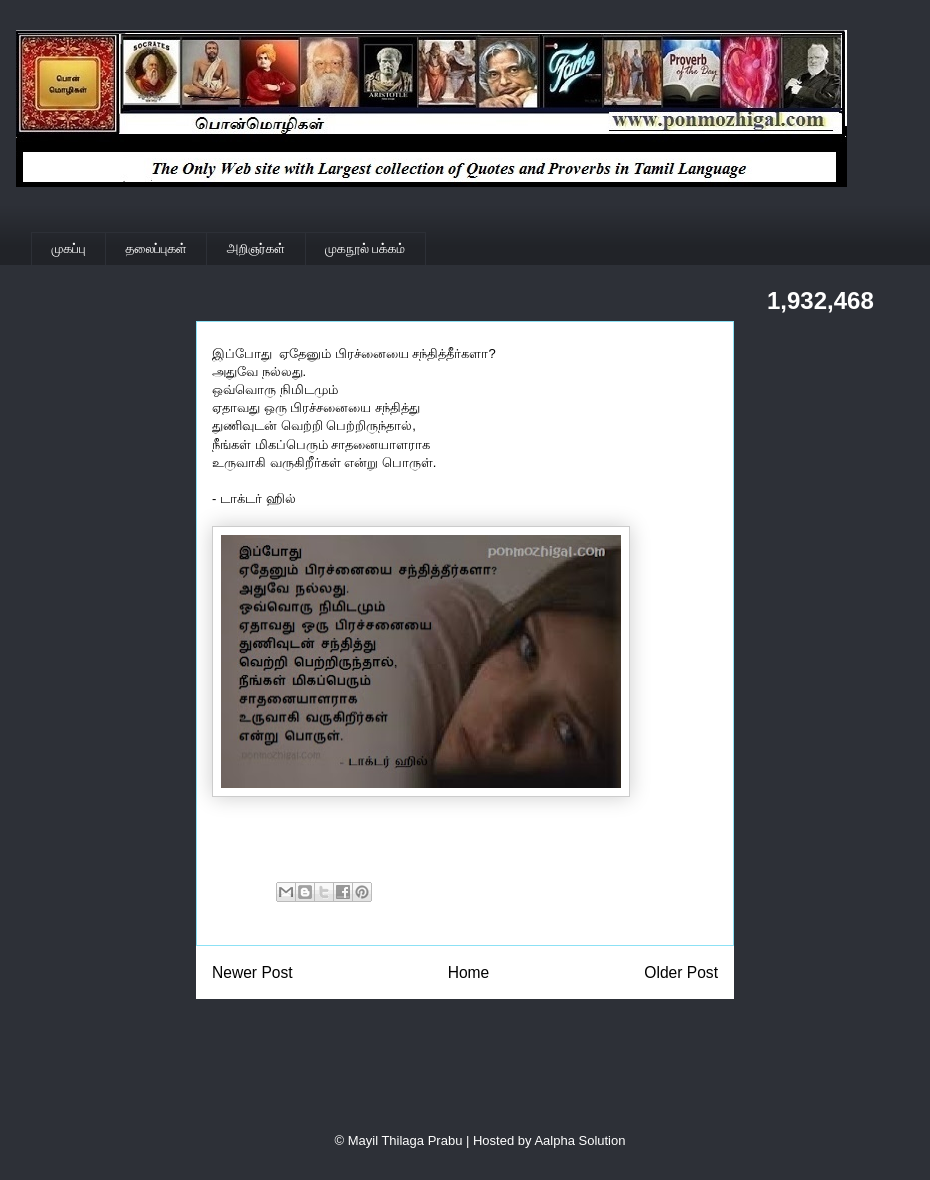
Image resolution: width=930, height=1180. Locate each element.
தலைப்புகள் (156, 248)
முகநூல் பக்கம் (365, 248)
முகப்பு (69, 248)
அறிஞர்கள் (256, 248)
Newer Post (252, 972)
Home (469, 972)
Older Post (681, 972)
